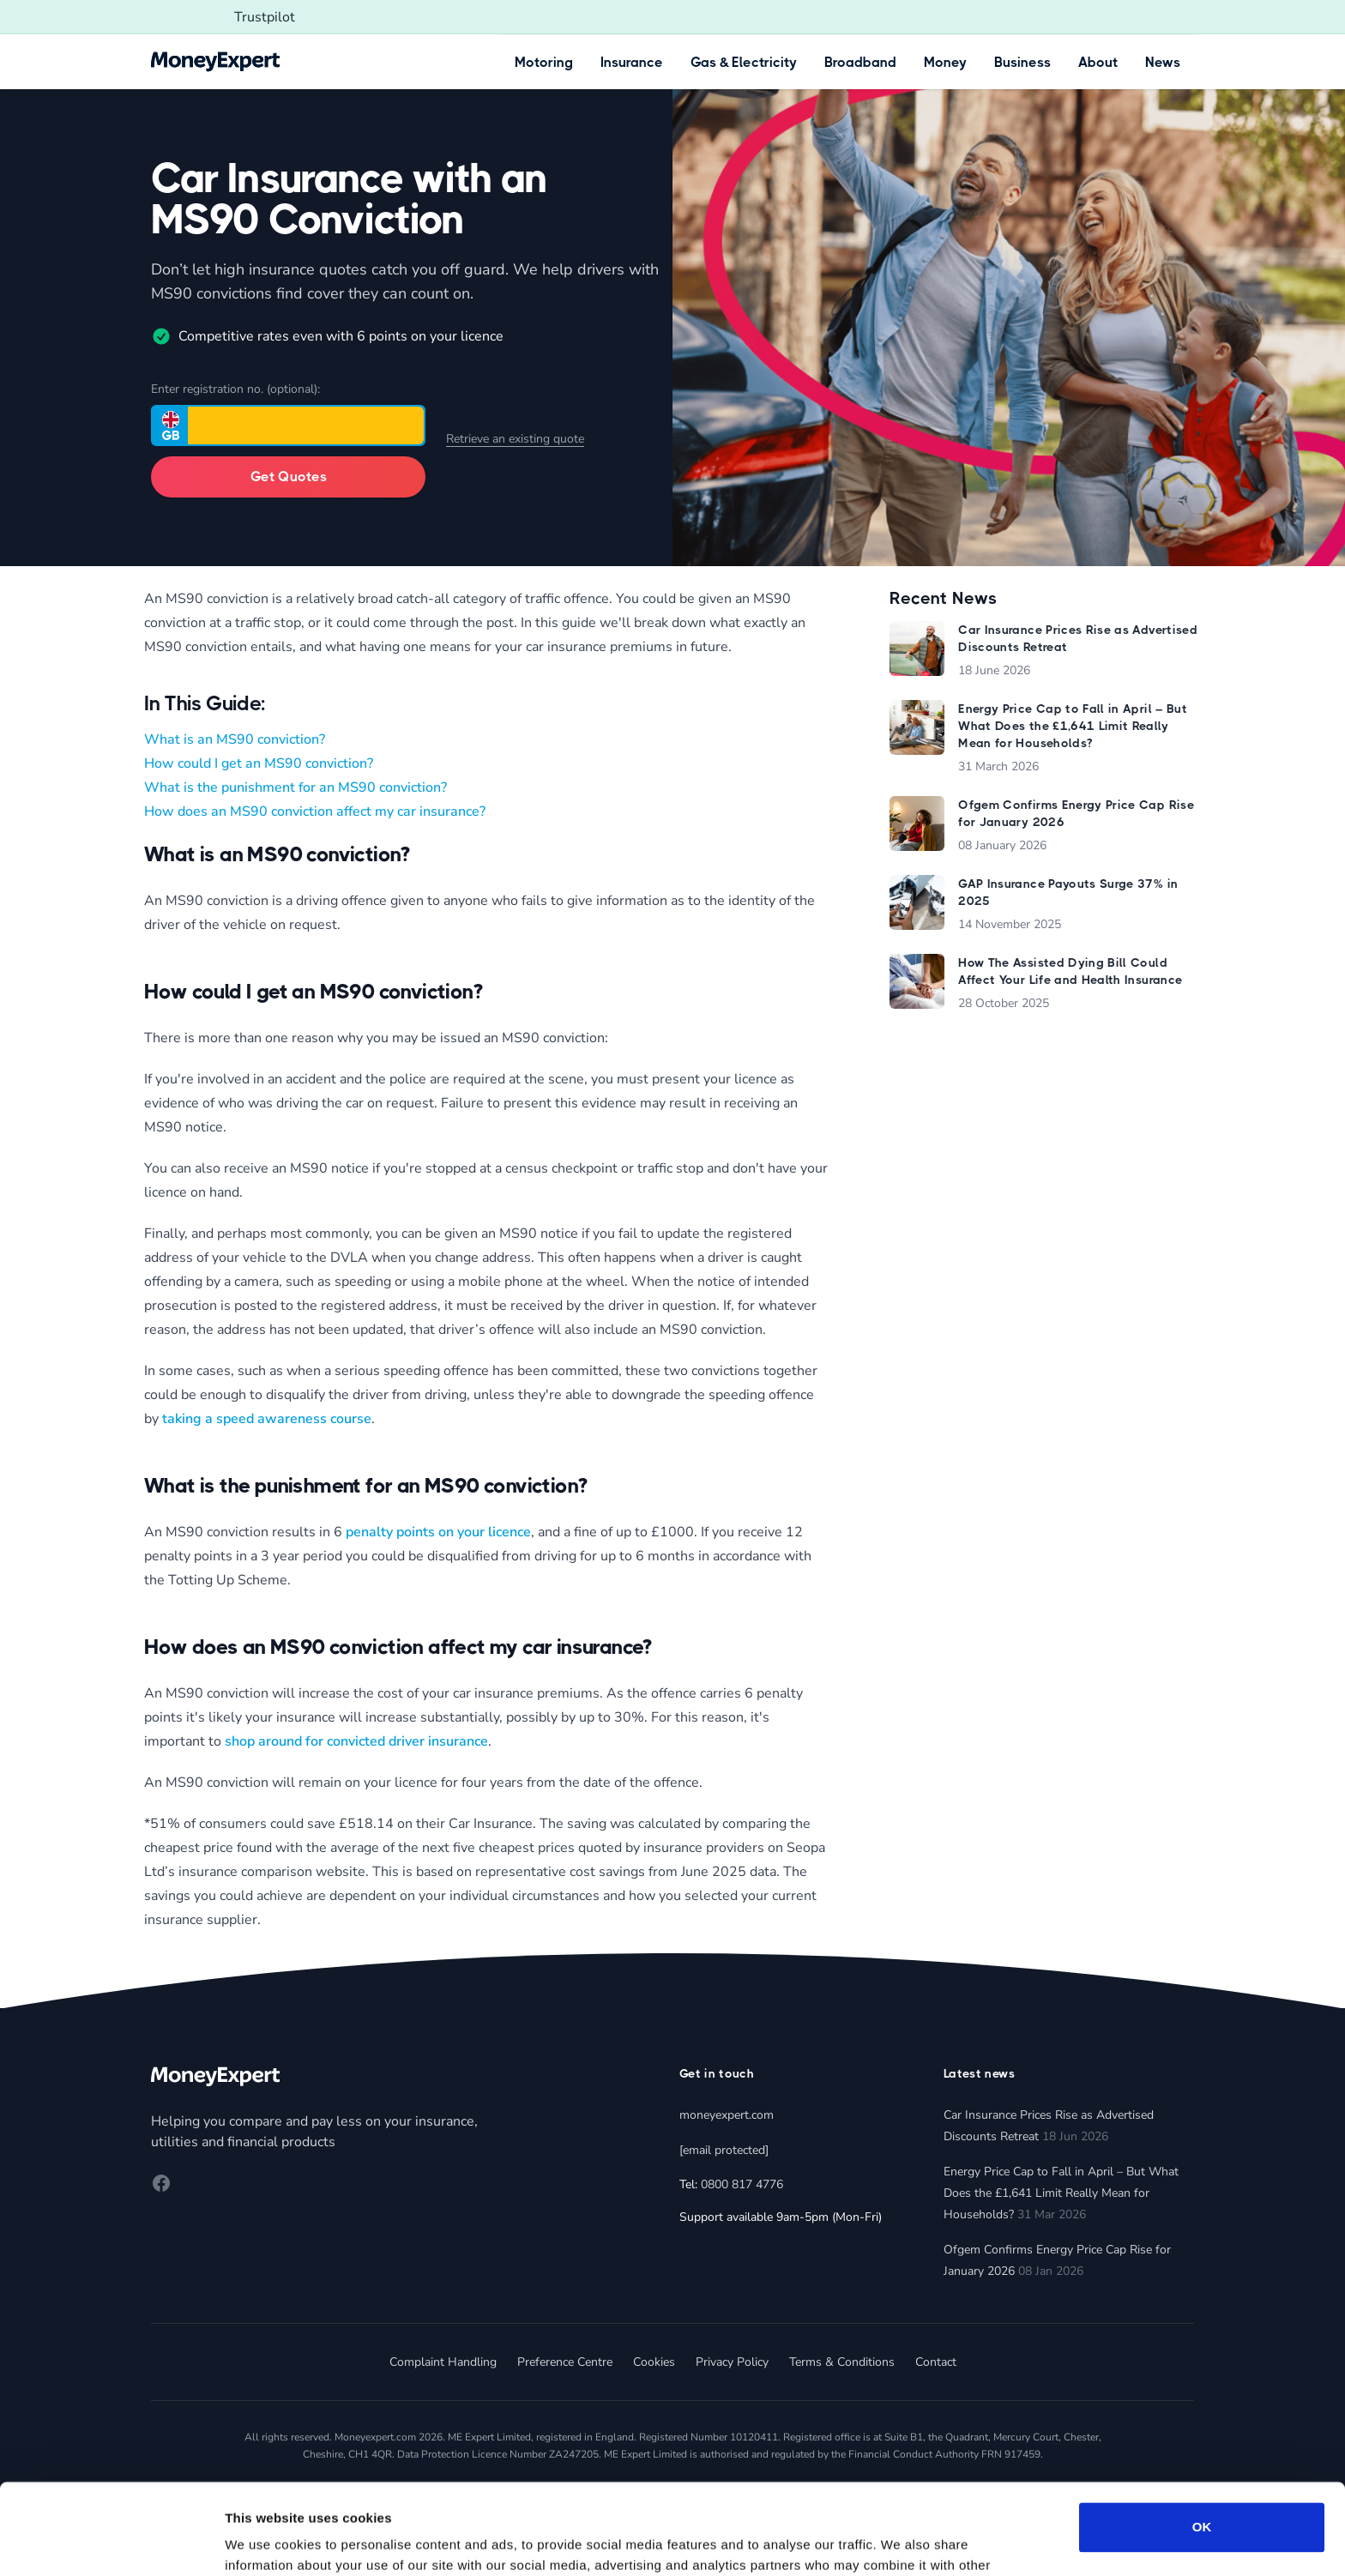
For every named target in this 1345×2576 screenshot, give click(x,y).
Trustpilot (264, 17)
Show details (265, 2542)
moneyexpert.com (726, 2115)
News (1162, 62)
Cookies (654, 2362)
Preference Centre (564, 2362)
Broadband (860, 62)
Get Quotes (288, 476)
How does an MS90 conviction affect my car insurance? (315, 811)
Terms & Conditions (842, 2362)
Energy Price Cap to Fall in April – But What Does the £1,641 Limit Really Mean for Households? (1061, 2193)
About (1098, 62)
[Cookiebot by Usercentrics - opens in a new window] (111, 2542)
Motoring (544, 62)
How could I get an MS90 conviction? (258, 763)
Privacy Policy (732, 2362)
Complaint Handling (443, 2362)
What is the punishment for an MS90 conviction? (295, 787)
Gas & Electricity (744, 62)
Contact (935, 2362)
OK (1202, 2436)
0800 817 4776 (742, 2184)
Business (1022, 62)
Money (945, 62)
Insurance (631, 62)
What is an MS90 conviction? (234, 739)
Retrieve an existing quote (515, 439)
